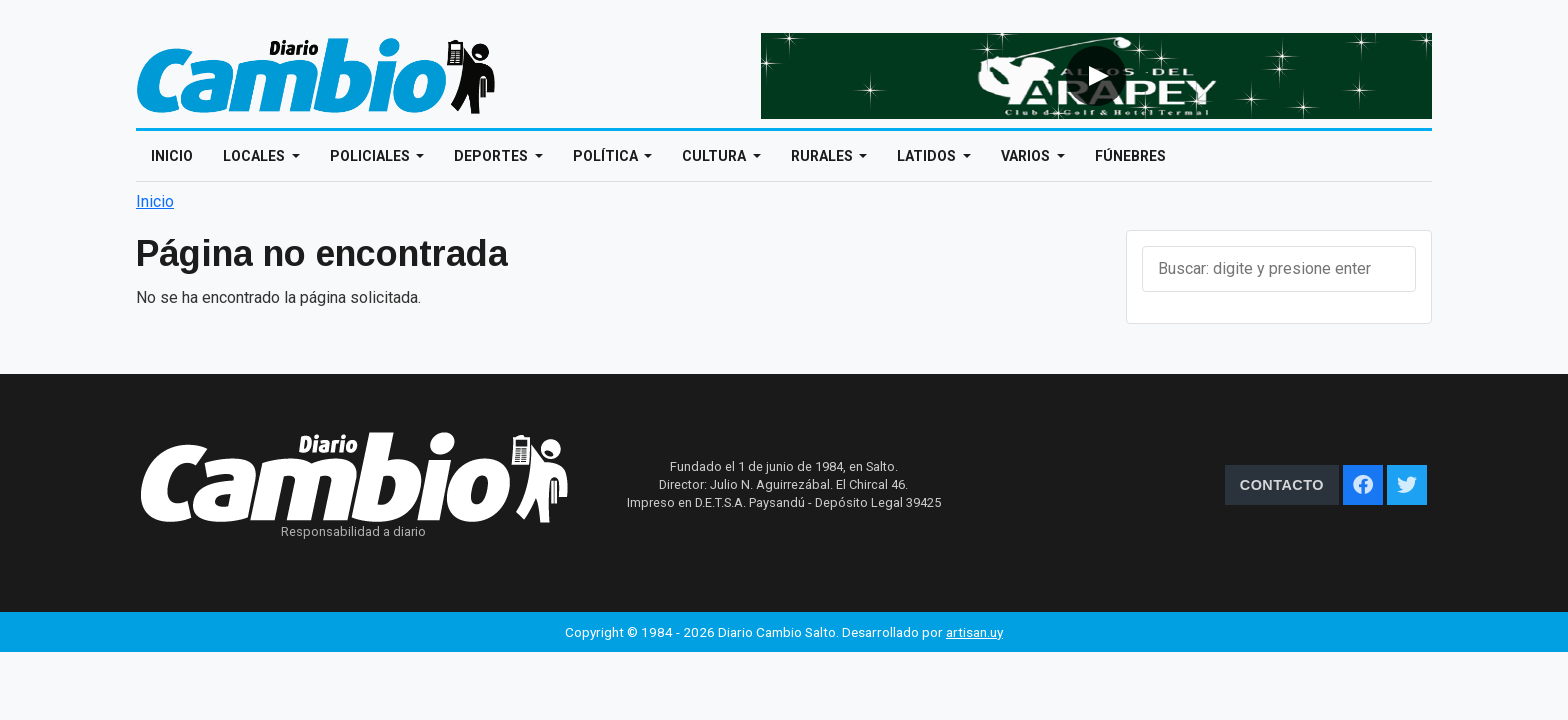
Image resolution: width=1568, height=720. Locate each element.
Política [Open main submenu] (607, 156)
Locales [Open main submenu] (255, 156)
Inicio (172, 156)
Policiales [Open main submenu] (371, 156)
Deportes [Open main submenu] (492, 156)
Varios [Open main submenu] (1027, 156)
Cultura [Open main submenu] (715, 156)
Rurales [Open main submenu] (823, 156)
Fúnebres (1130, 156)
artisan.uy (974, 632)
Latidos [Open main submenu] (928, 156)
